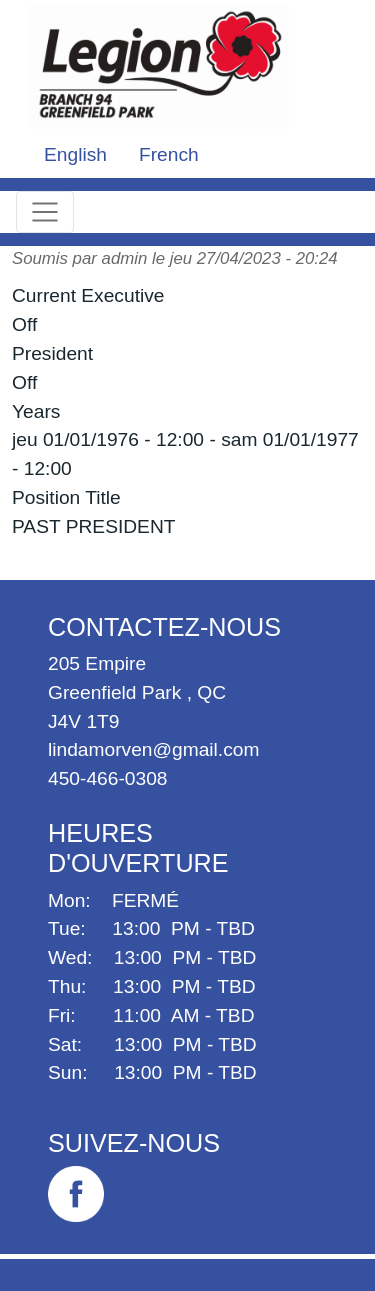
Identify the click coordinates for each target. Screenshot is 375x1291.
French (169, 154)
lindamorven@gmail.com (153, 749)
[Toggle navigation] (45, 212)
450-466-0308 (108, 778)
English (75, 154)
